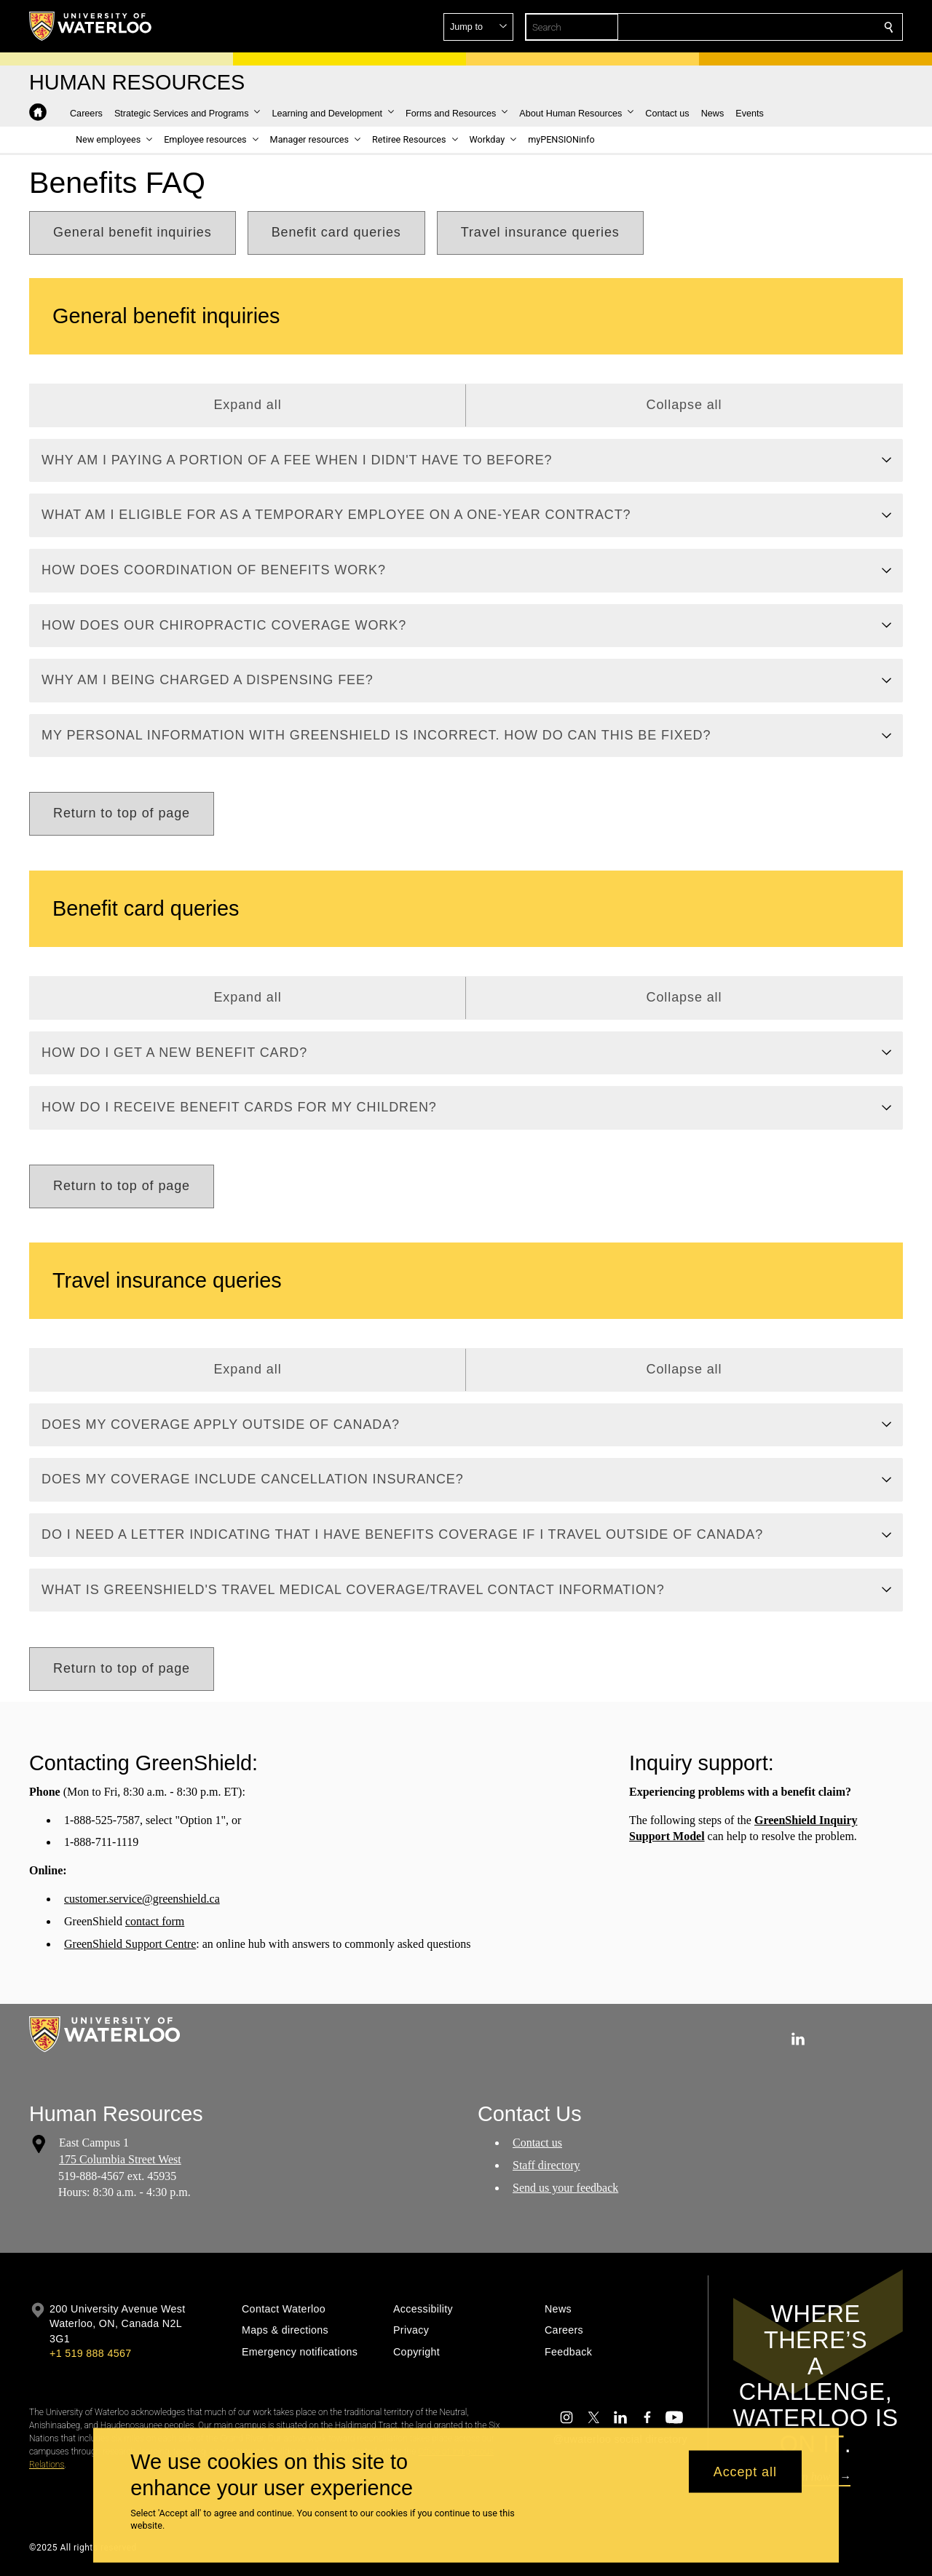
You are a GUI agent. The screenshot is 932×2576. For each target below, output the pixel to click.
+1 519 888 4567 (90, 2353)
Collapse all (684, 404)
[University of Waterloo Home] (91, 26)
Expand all (247, 404)
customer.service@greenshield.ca (142, 1899)
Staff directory (546, 2165)
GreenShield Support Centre (130, 1944)
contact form (154, 1921)
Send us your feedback (565, 2187)
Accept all (745, 2471)
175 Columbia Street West (120, 2159)
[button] (783, 27)
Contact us (537, 2142)
